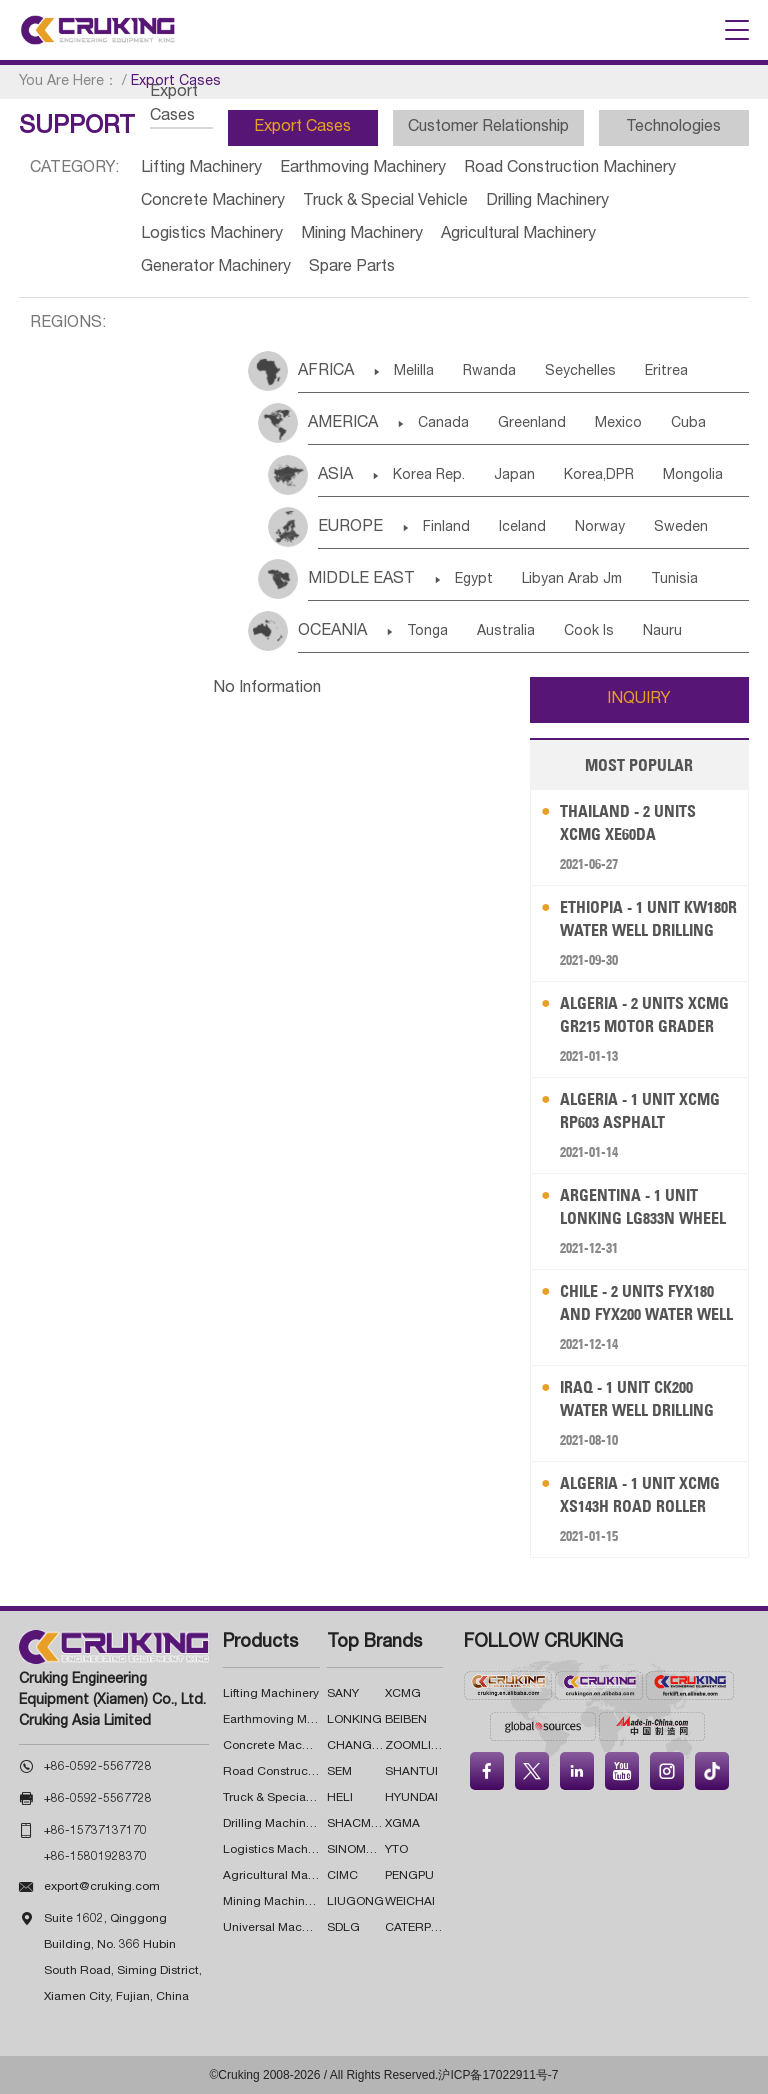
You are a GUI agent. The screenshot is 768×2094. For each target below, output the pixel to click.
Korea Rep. (429, 476)
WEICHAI (410, 1902)
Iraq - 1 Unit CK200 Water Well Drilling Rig (637, 1399)
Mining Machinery (362, 235)
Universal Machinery (279, 1928)
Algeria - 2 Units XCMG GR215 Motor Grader (644, 1014)
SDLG (343, 1928)
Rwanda (489, 372)
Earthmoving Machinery (363, 169)
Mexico (618, 424)
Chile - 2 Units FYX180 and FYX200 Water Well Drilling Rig (646, 1303)
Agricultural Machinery (518, 235)
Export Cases (302, 128)
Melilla (414, 372)
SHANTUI (411, 1772)
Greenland (532, 424)
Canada (443, 424)
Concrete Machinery (213, 202)
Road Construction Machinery (570, 169)
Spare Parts (352, 268)
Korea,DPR (599, 476)
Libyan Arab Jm (572, 580)
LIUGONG (355, 1902)
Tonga (427, 632)
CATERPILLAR (425, 1928)
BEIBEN (406, 1720)
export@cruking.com (102, 1887)
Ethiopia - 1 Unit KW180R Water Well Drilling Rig (648, 919)
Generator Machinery (216, 268)
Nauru (662, 632)
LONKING (354, 1720)
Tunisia (674, 580)
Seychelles (580, 372)
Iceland (522, 528)
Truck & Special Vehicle (385, 202)
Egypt (474, 580)
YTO (396, 1850)
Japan (514, 476)
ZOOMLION (417, 1746)
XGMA (402, 1824)
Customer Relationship (488, 128)
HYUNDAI (411, 1798)
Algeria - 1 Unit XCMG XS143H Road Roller (640, 1494)
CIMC (342, 1876)
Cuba (688, 424)
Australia (506, 632)
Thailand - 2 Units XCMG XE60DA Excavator (628, 823)
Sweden (681, 528)
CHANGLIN (359, 1746)
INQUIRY (639, 700)
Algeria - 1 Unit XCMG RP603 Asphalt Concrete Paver (640, 1111)
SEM (339, 1772)
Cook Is (589, 632)
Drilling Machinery (547, 202)
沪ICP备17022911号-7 (498, 2075)
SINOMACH (359, 1850)
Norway (600, 528)
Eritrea (666, 372)
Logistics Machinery (212, 235)
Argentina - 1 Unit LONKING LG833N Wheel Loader (643, 1207)
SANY (343, 1694)
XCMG (403, 1694)
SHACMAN (357, 1824)
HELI (340, 1798)
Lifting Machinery (201, 169)
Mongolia (693, 476)
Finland (446, 528)
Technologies (673, 128)
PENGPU (409, 1876)
